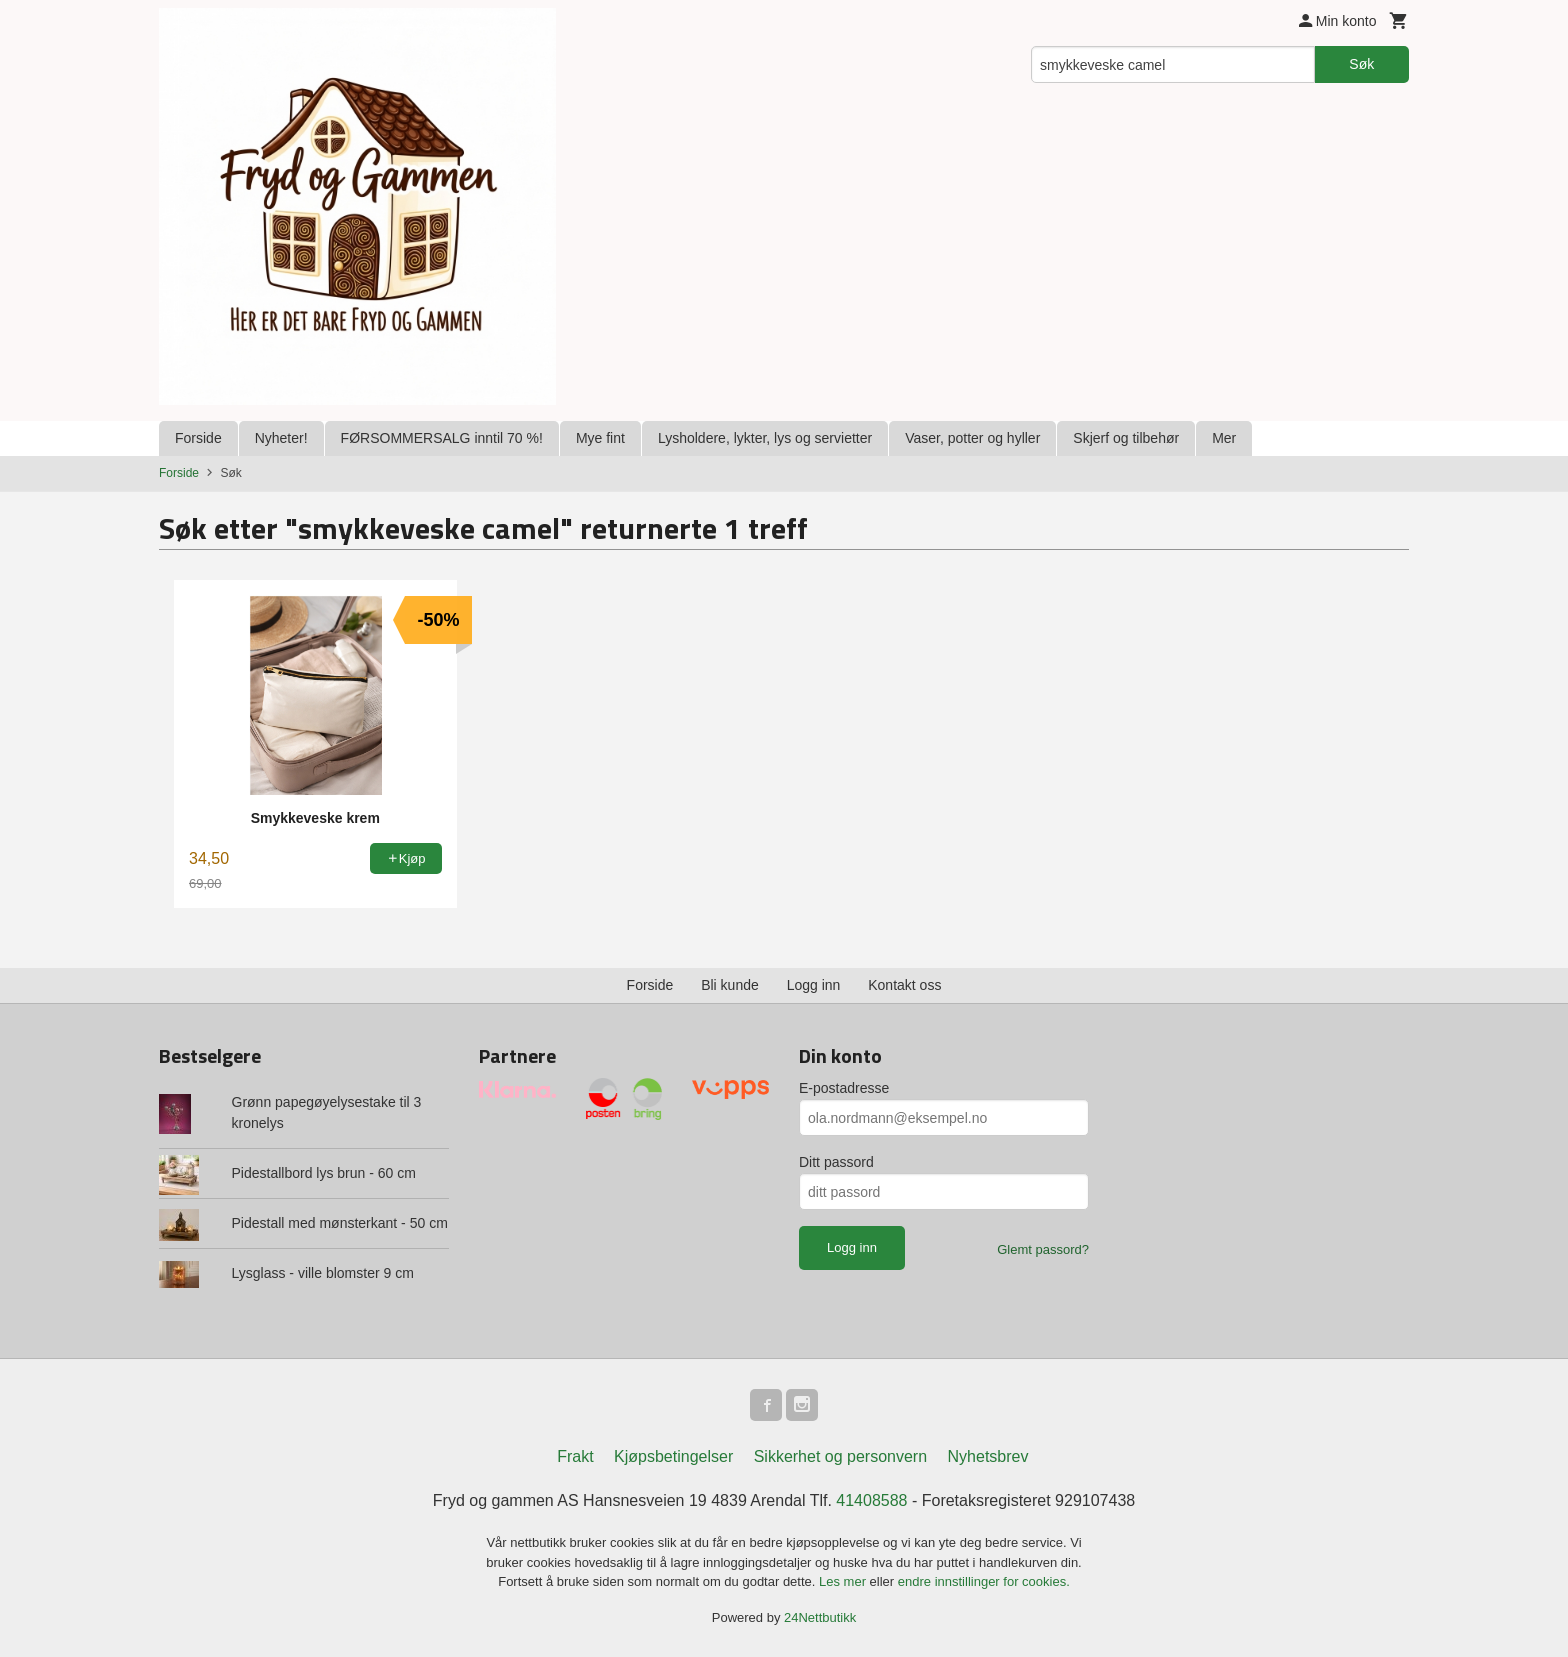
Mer (1224, 438)
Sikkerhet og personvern (840, 1456)
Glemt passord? (1043, 1249)
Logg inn (814, 985)
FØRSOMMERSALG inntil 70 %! (442, 438)
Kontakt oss (904, 985)
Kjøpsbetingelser (673, 1456)
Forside (198, 438)
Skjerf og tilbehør (1126, 438)
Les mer (844, 1581)
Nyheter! (281, 438)
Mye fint (600, 438)
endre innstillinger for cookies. (984, 1581)
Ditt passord (836, 1162)
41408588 (871, 1500)
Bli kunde (730, 985)
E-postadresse (844, 1088)
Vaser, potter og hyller (972, 438)
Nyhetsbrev (988, 1456)
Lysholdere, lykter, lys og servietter (765, 438)
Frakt (575, 1456)
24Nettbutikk (820, 1617)
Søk (1361, 64)
